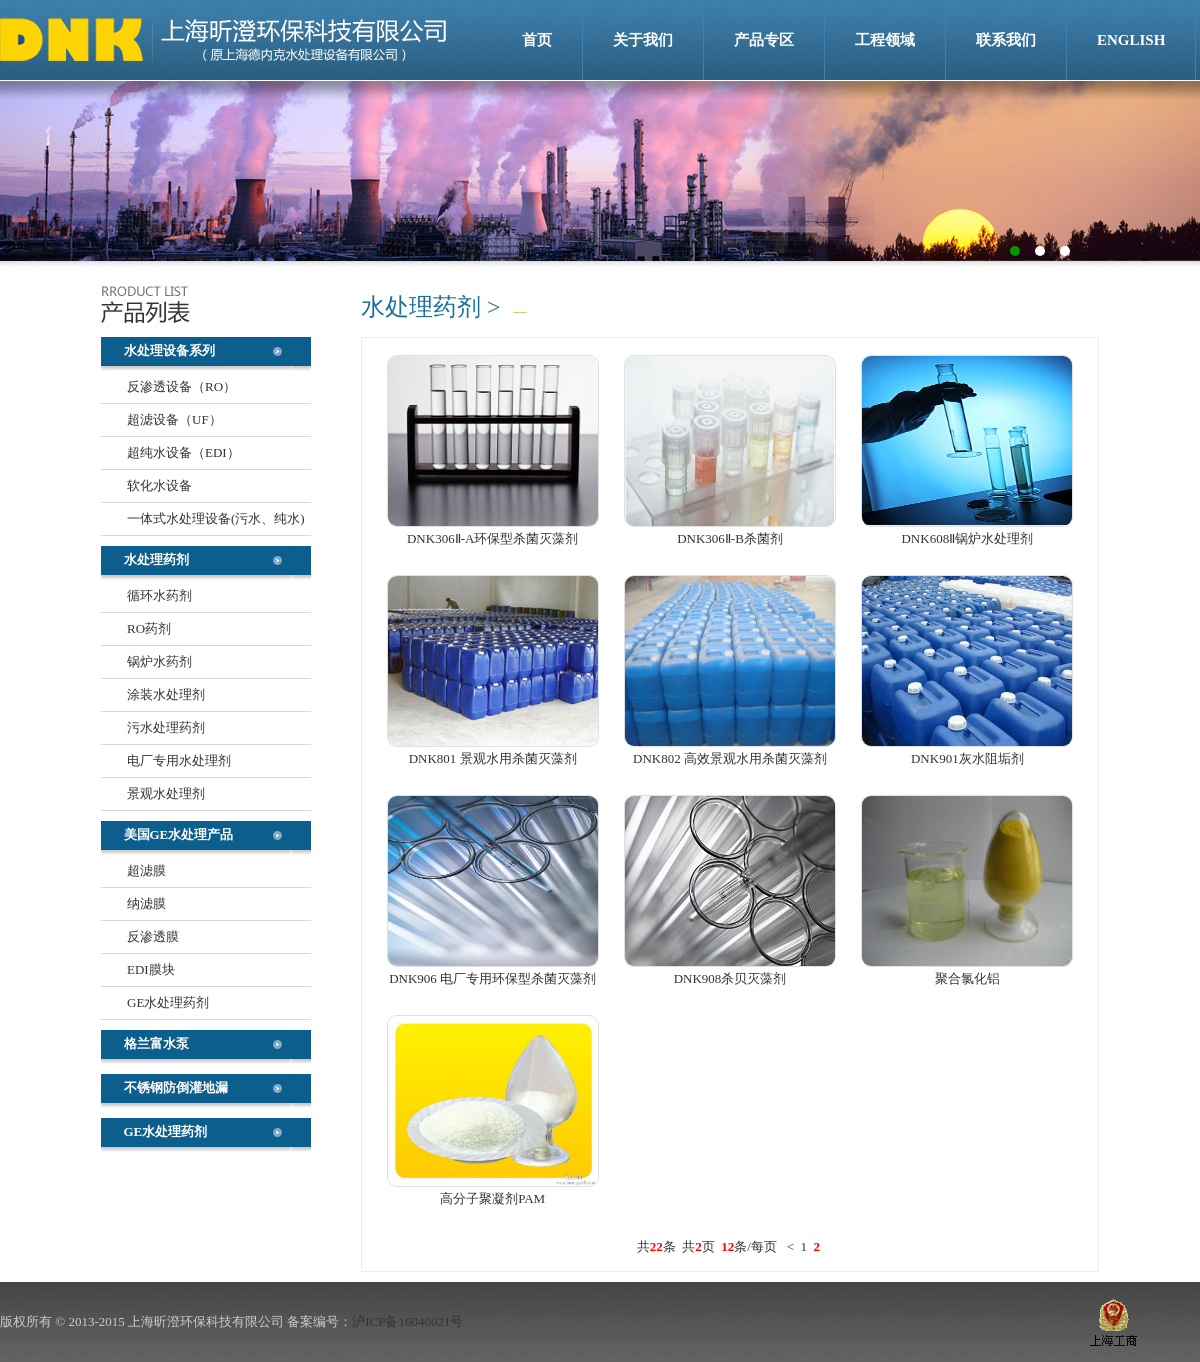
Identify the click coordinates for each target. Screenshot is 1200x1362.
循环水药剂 (159, 595)
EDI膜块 (151, 969)
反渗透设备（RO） (181, 386)
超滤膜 (146, 870)
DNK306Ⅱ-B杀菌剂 (730, 538)
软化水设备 (159, 485)
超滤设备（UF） (174, 419)
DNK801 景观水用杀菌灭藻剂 (493, 758)
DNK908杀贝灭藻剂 (730, 978)
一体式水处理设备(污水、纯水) (216, 518)
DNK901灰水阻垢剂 (967, 758)
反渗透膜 (153, 936)
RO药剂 (149, 628)
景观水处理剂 (166, 793)
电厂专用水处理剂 (179, 760)
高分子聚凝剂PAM (492, 1198)
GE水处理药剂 (168, 1002)
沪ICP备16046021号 (407, 1321)
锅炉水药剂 (159, 661)
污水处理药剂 (166, 727)
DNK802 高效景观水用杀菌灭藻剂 (730, 758)
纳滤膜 (146, 903)
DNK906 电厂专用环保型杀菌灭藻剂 (492, 978)
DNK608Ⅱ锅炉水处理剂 (967, 538)
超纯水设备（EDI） (183, 452)
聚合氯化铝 (967, 978)
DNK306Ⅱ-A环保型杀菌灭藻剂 (492, 538)
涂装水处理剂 (166, 694)
